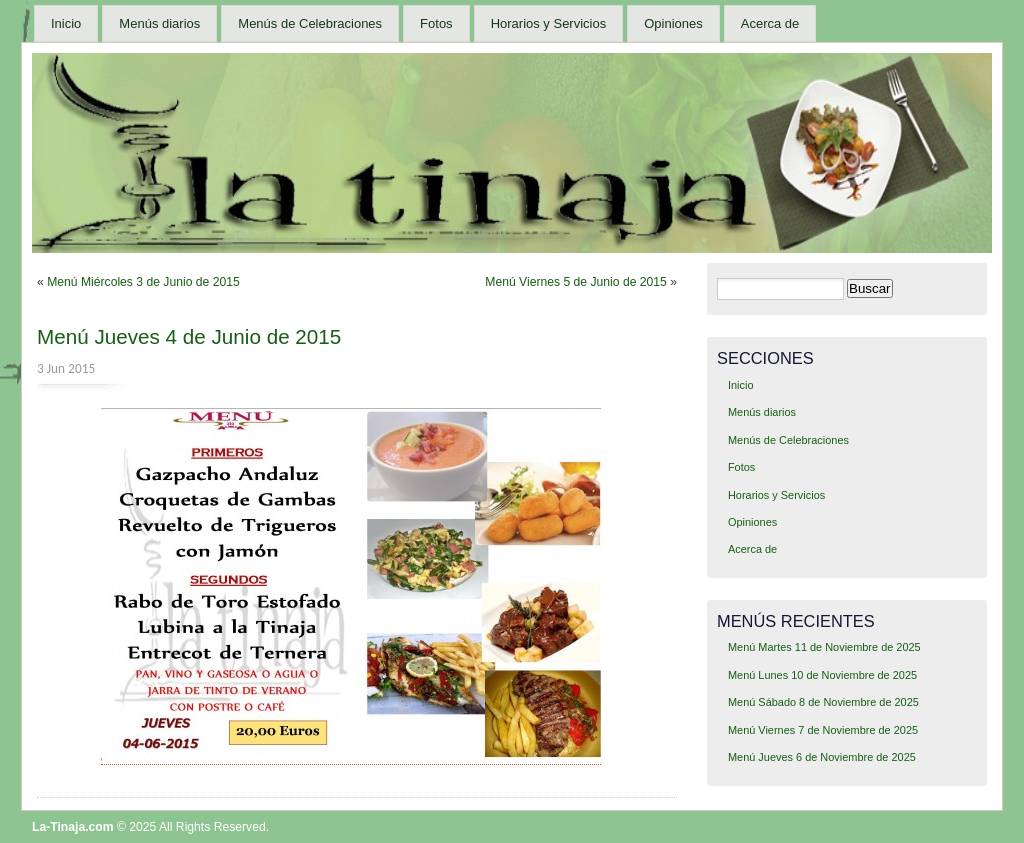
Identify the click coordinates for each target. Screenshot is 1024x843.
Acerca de (770, 23)
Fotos (436, 23)
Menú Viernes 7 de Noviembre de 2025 (823, 730)
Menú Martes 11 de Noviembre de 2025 (824, 647)
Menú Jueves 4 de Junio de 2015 (189, 336)
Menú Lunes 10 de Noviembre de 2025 (822, 675)
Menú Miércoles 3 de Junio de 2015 (143, 282)
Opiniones (673, 23)
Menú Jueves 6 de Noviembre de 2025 (822, 757)
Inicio (66, 23)
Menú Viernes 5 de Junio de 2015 (576, 282)
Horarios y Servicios (549, 23)
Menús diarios (159, 23)
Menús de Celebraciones (310, 23)
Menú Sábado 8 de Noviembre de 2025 (823, 702)
